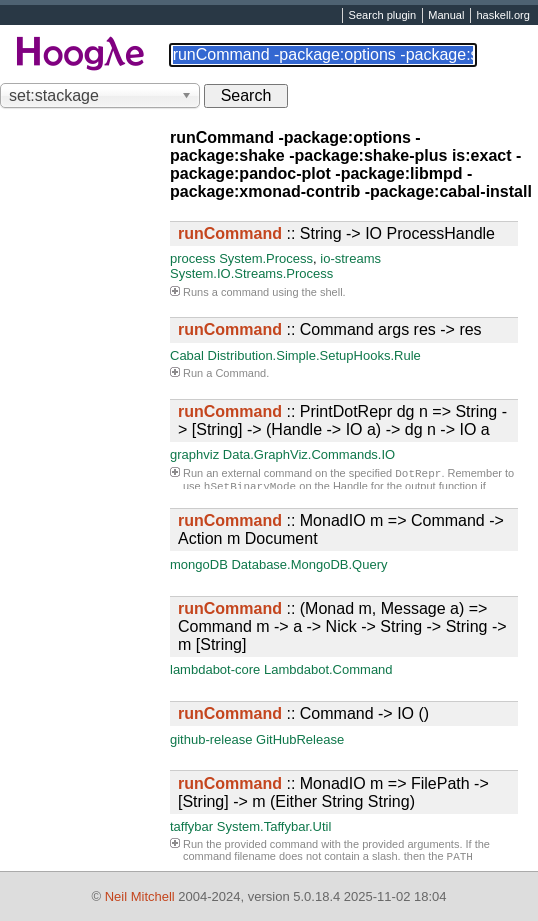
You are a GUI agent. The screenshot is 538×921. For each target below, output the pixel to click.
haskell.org (502, 16)
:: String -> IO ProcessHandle (336, 233)
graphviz (194, 454)
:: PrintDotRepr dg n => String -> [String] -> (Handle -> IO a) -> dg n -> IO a (342, 420)
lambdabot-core (215, 669)
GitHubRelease (300, 739)
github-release (211, 739)
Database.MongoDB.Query (309, 564)
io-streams (350, 258)
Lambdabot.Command (328, 669)
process (193, 258)
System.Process (266, 258)
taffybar (191, 826)
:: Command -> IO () (303, 713)
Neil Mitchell (140, 896)
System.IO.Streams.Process (251, 273)
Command (240, 373)
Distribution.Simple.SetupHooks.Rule (314, 355)
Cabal (187, 355)
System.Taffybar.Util (274, 826)
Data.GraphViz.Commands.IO (309, 454)
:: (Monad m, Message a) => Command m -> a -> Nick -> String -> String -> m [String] (342, 626)
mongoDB (199, 564)
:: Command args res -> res (330, 329)
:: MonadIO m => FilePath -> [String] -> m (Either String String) (333, 792)
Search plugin (383, 16)
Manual (446, 16)
